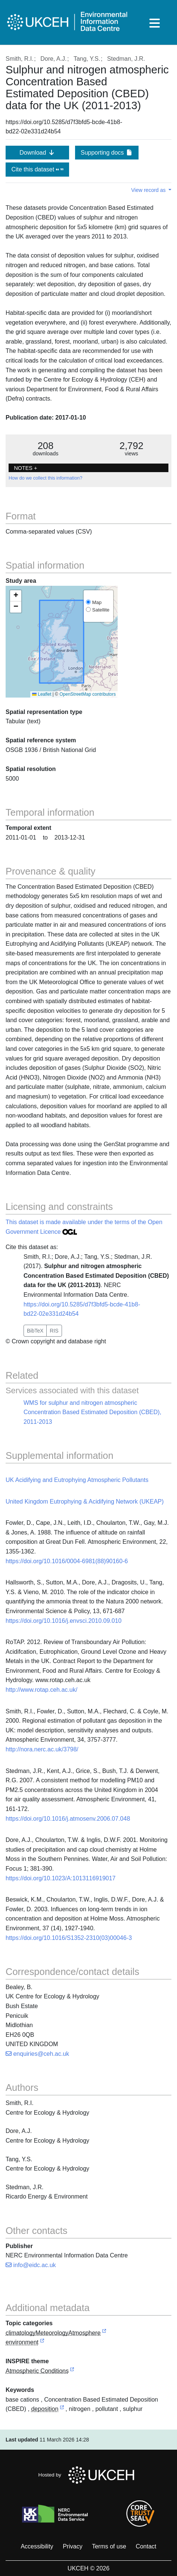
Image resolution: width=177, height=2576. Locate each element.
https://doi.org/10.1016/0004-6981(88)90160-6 (67, 1561)
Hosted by (88, 2475)
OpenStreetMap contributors (87, 694)
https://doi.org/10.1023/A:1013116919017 (60, 1878)
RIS (54, 1331)
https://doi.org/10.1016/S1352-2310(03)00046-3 (69, 1938)
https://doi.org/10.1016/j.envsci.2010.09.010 (63, 1621)
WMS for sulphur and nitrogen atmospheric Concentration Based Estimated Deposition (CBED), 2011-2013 (92, 1412)
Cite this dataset (37, 169)
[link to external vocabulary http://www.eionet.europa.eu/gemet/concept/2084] (62, 2409)
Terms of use (109, 2546)
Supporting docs (107, 152)
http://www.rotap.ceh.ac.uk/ (41, 1690)
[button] (15, 595)
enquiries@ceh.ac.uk (37, 2054)
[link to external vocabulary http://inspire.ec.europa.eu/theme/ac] (72, 2371)
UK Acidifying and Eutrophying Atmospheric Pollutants (77, 1480)
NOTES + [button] (25, 468)
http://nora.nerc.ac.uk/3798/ (42, 1749)
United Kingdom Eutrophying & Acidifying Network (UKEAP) (85, 1501)
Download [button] (37, 152)
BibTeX (35, 1331)
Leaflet (41, 694)
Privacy (72, 2546)
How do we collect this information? (45, 478)
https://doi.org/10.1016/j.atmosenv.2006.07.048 (68, 1818)
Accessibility (37, 2546)
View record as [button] (149, 190)
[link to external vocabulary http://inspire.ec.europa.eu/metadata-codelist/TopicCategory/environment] (42, 2342)
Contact (146, 2546)
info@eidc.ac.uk (31, 2265)
